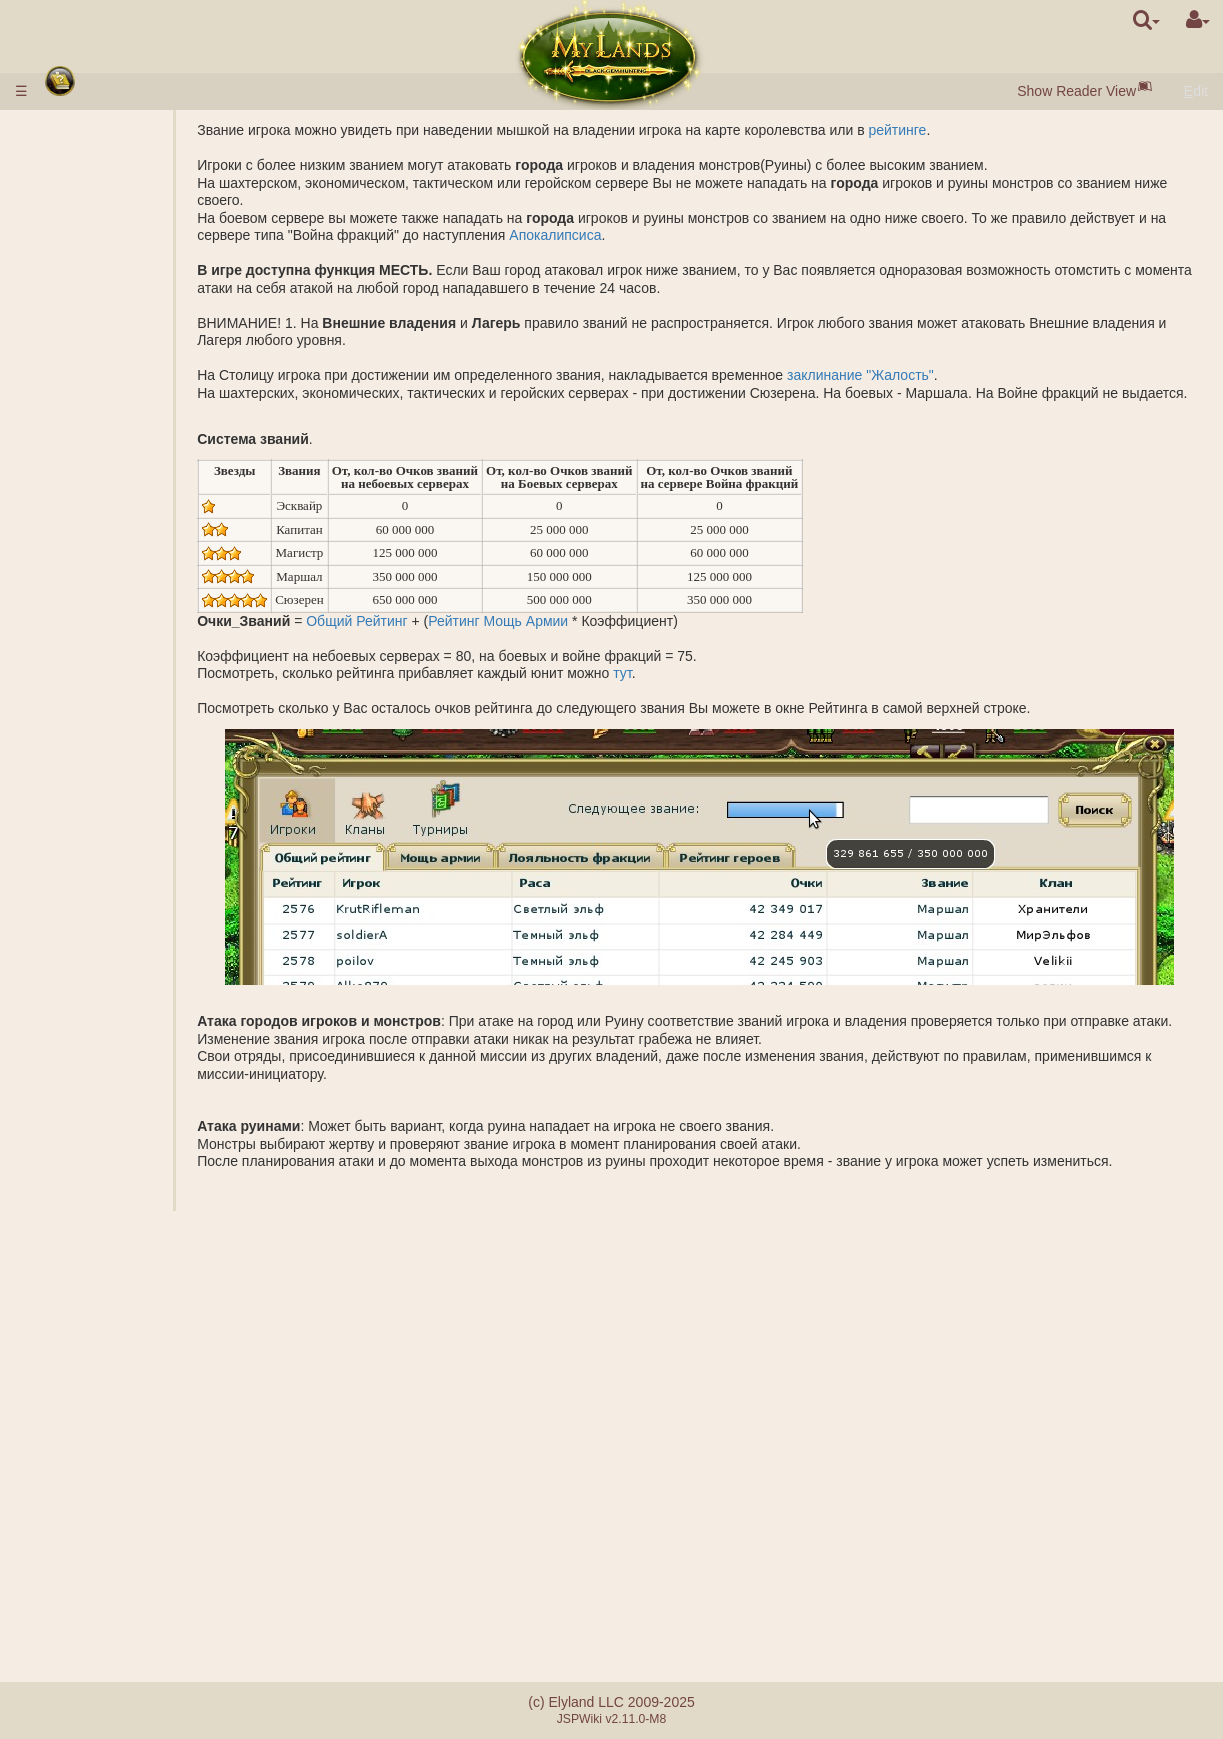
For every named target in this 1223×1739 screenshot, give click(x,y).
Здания (80, 316)
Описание (127, 404)
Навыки (82, 1104)
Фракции (123, 824)
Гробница (126, 666)
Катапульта (131, 1395)
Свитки (78, 1226)
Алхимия (123, 474)
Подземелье (97, 614)
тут (712, 691)
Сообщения (93, 1517)
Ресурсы (82, 264)
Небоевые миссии (118, 946)
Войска (80, 386)
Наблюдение (136, 1016)
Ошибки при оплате (119, 1598)
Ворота (118, 334)
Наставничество (108, 1412)
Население (91, 299)
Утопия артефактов (118, 1447)
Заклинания (96, 1121)
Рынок (115, 351)
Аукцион (122, 369)
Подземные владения (125, 631)
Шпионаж (125, 964)
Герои (75, 1069)
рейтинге (987, 130)
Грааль (118, 596)
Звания (118, 789)
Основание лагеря (154, 929)
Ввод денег (91, 148)
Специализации (146, 491)
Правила (83, 130)
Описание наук (143, 456)
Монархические (145, 1342)
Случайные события (121, 1482)
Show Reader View (1076, 91)
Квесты (78, 1500)
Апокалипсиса (745, 235)
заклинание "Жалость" (950, 375)
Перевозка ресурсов (161, 1034)
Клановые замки (112, 1377)
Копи (110, 544)
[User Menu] (1198, 20)
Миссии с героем (113, 911)
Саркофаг (127, 684)
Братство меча (106, 1465)
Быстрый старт (108, 194)
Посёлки (122, 246)
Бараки (118, 649)
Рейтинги (124, 806)
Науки (74, 439)
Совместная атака (154, 841)
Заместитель (137, 1307)
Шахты (117, 561)
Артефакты (94, 1209)
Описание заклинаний (167, 1139)
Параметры (132, 421)
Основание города (155, 999)
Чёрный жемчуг (145, 281)
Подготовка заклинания (171, 1191)
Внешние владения (117, 526)
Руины (76, 719)
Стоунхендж (94, 736)
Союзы (77, 1290)
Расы (72, 211)
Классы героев (102, 1086)
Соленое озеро (144, 579)
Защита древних (112, 754)
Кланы (78, 1325)
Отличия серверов (115, 1563)
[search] (1146, 20)
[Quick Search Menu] (1146, 20)
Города (79, 229)
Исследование (142, 981)
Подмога (123, 859)
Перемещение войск (161, 1051)
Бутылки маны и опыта (129, 1244)
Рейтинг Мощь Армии (588, 638)
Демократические (152, 1360)
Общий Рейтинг (446, 638)
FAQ (69, 1581)
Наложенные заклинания (137, 1165)
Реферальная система (128, 1616)
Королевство (100, 509)
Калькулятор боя (149, 894)
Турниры (83, 1430)
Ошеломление (102, 1261)
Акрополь (126, 701)
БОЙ (110, 876)
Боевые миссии (110, 771)
